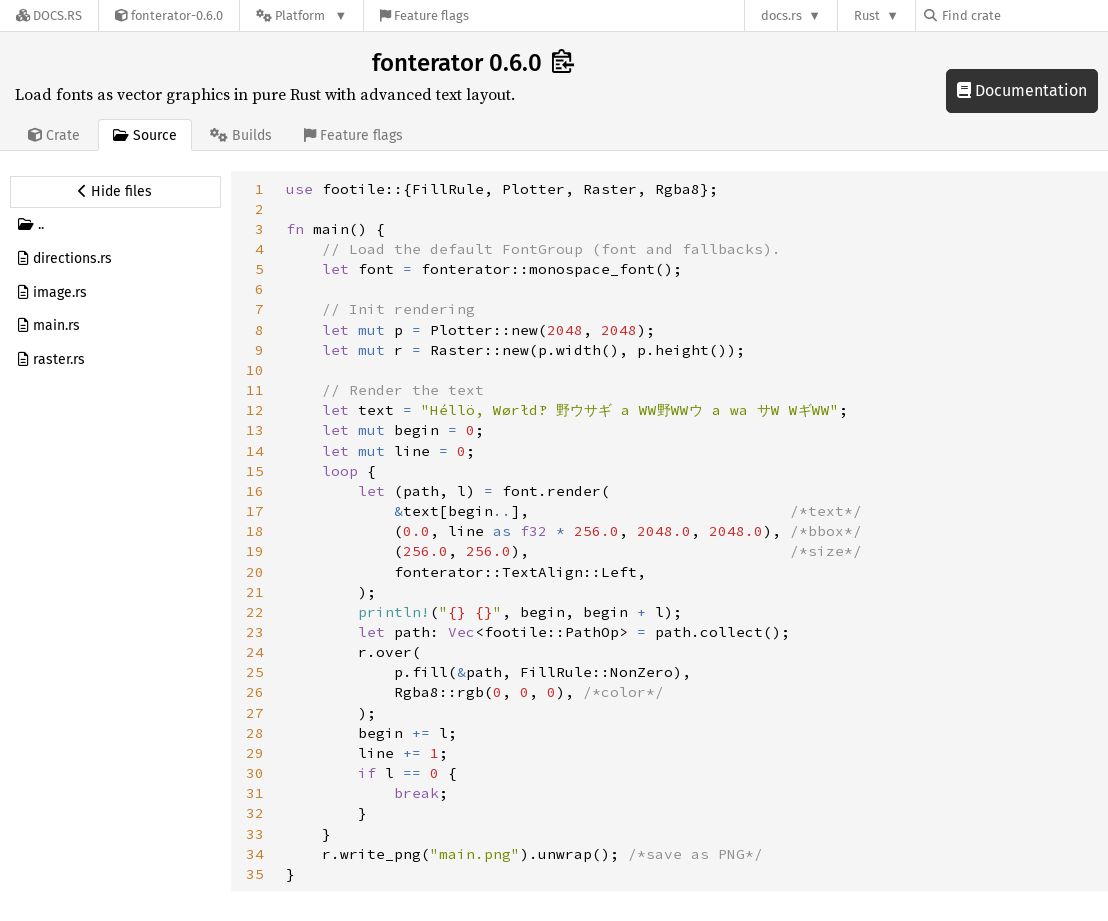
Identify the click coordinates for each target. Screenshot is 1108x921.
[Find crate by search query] (1024, 15)
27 (255, 713)
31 (255, 793)
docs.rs (781, 15)
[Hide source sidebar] (115, 192)
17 (255, 511)
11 (255, 390)
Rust (867, 15)
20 (255, 572)
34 (255, 854)
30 (255, 773)
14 (255, 451)
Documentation (1022, 90)
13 (255, 430)
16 (255, 491)
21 (255, 592)
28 (255, 733)
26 (255, 692)
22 (255, 612)
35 (255, 874)
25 (255, 672)
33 (255, 834)
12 (255, 410)
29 (255, 753)
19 (255, 551)
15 (255, 471)
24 (255, 652)
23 (255, 632)
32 (255, 813)
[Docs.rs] (49, 15)
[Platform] (301, 15)
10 (255, 370)
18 (255, 531)
